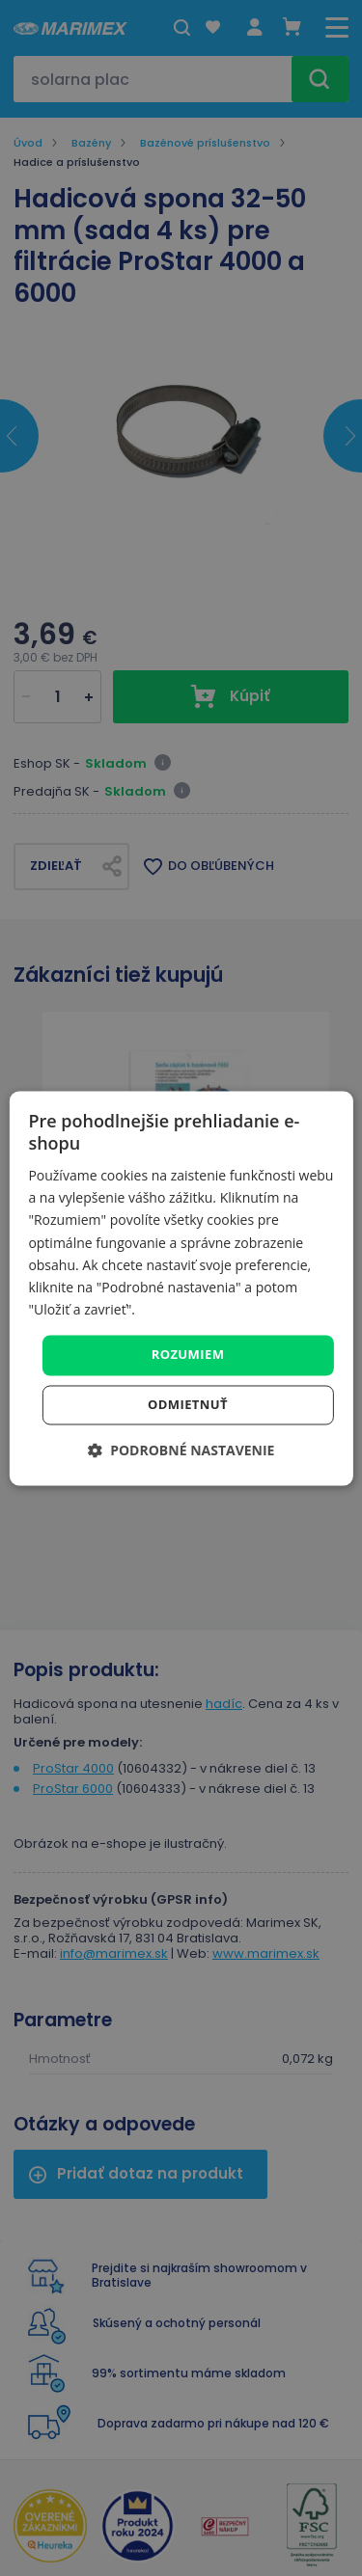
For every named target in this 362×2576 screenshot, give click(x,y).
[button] (181, 1450)
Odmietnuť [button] (188, 1404)
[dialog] (180, 1288)
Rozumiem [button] (188, 1354)
